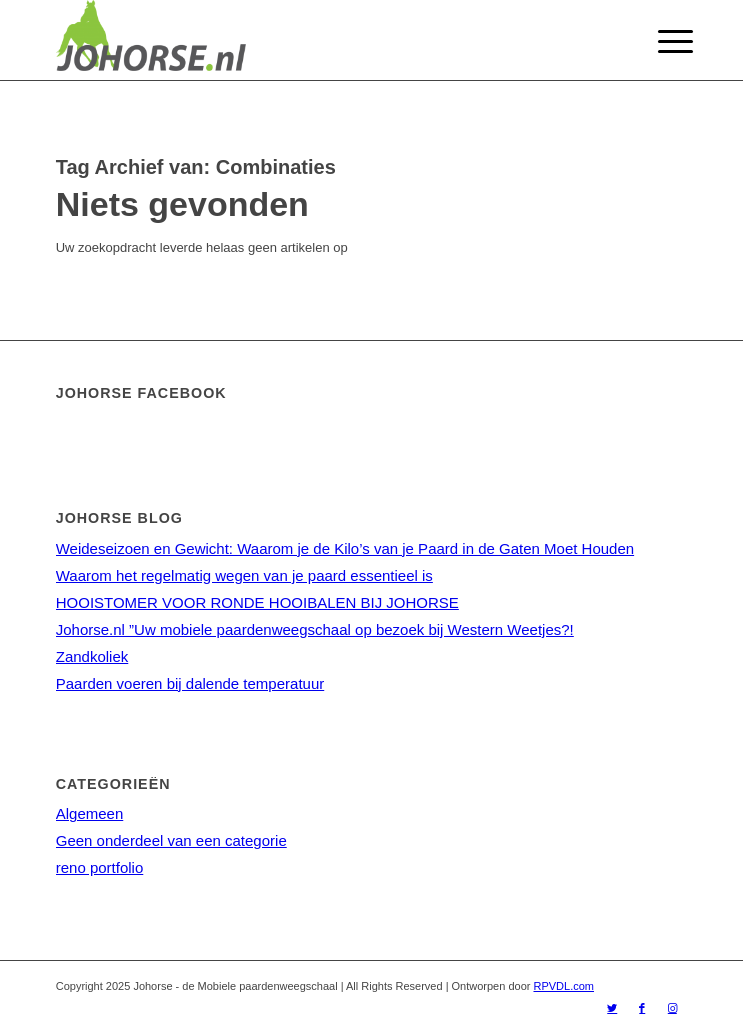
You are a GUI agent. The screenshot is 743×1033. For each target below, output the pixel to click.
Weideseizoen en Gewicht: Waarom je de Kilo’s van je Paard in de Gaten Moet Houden (345, 548)
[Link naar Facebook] (642, 1008)
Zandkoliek (92, 656)
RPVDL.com (563, 986)
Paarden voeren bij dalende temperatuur (190, 683)
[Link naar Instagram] (672, 1008)
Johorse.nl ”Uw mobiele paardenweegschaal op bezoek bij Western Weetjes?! (315, 629)
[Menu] (660, 42)
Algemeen (90, 813)
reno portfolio (100, 867)
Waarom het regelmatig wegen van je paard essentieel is (244, 575)
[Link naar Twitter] (612, 1008)
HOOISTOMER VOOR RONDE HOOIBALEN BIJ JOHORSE (257, 602)
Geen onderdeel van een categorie (171, 840)
